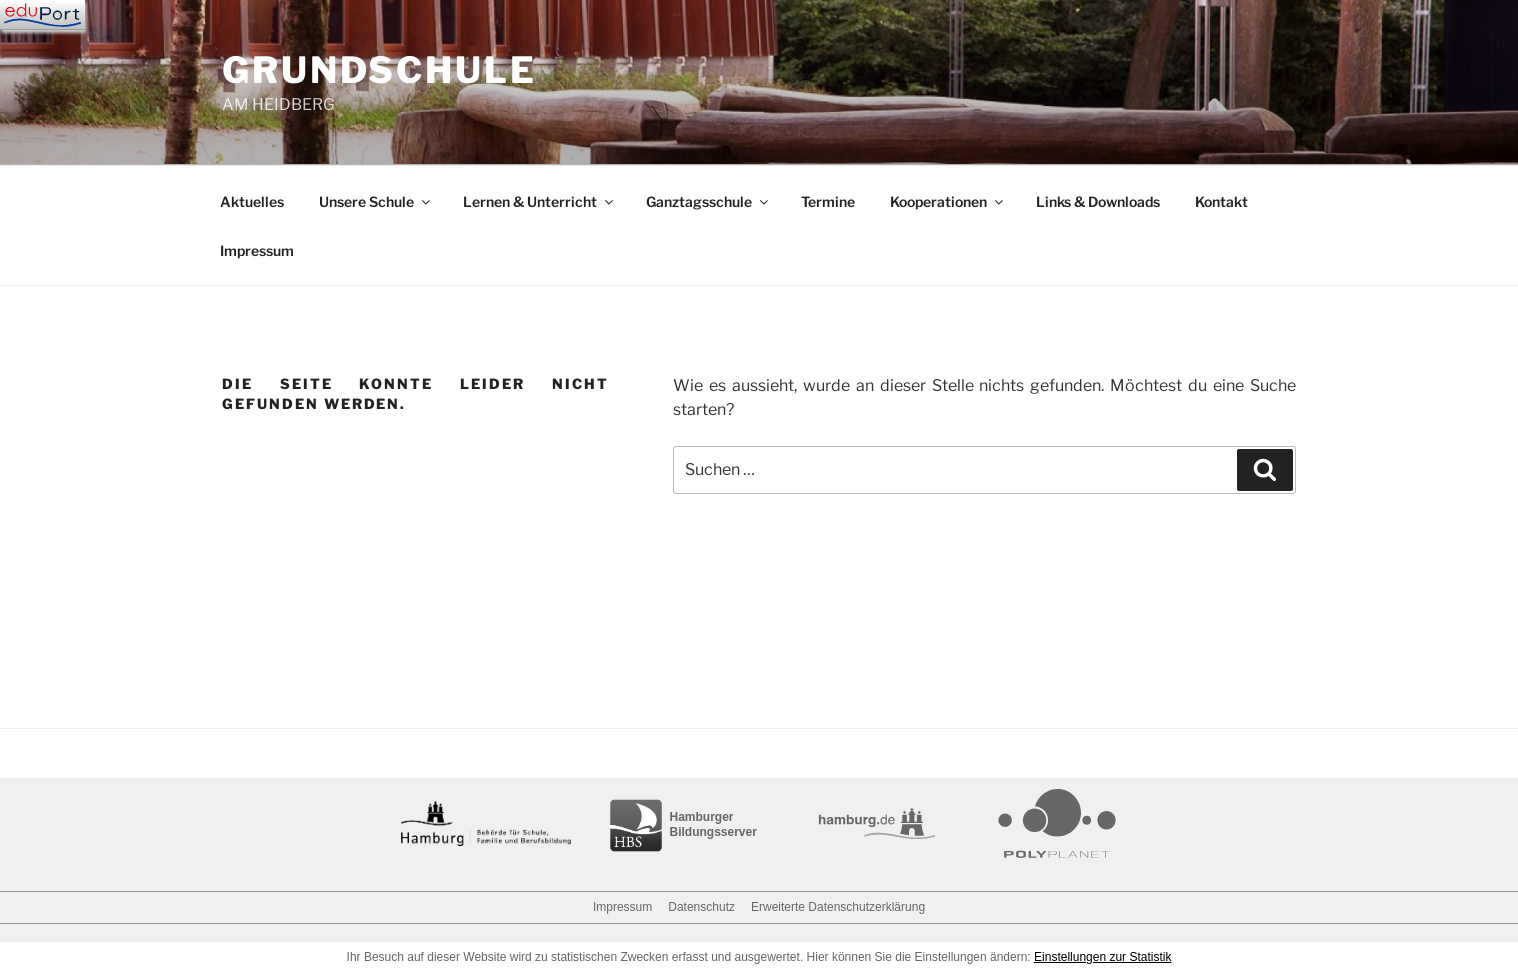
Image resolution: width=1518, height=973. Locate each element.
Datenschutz (701, 907)
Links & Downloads (1098, 201)
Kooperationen (948, 201)
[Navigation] (42, 15)
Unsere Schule (376, 201)
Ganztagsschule (708, 201)
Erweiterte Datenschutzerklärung (838, 907)
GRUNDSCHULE (379, 70)
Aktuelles (252, 201)
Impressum (257, 250)
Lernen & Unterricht (539, 201)
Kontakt (1221, 201)
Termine (828, 201)
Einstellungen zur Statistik (1102, 957)
